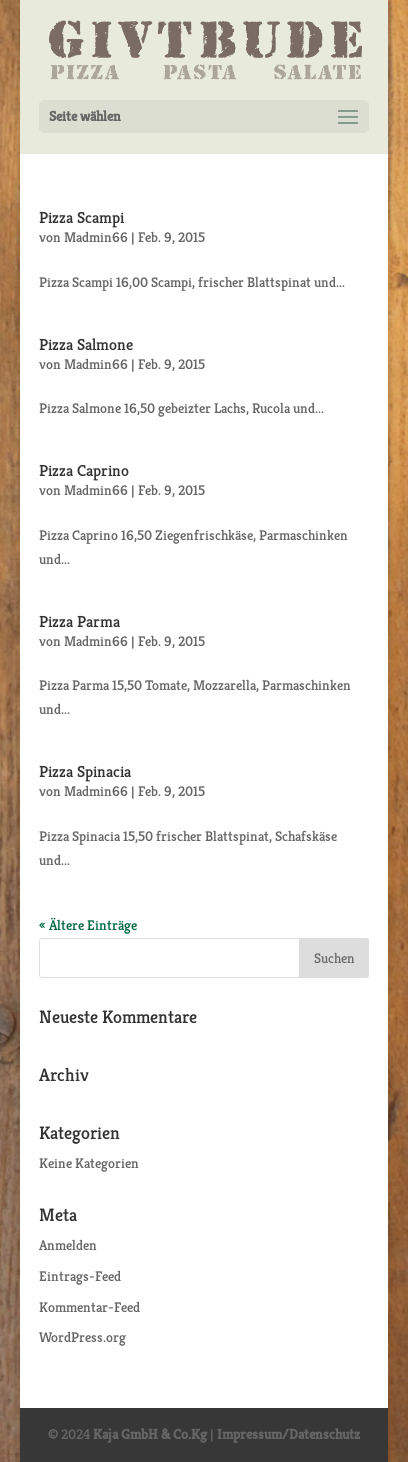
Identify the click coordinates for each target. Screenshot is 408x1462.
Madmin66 (96, 237)
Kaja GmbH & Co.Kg (150, 1434)
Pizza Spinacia (85, 771)
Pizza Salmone (86, 344)
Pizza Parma (79, 621)
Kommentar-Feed (89, 1307)
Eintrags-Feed (80, 1276)
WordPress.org (82, 1337)
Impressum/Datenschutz (288, 1434)
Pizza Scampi (81, 217)
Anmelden (68, 1245)
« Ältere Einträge (88, 925)
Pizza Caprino (84, 470)
